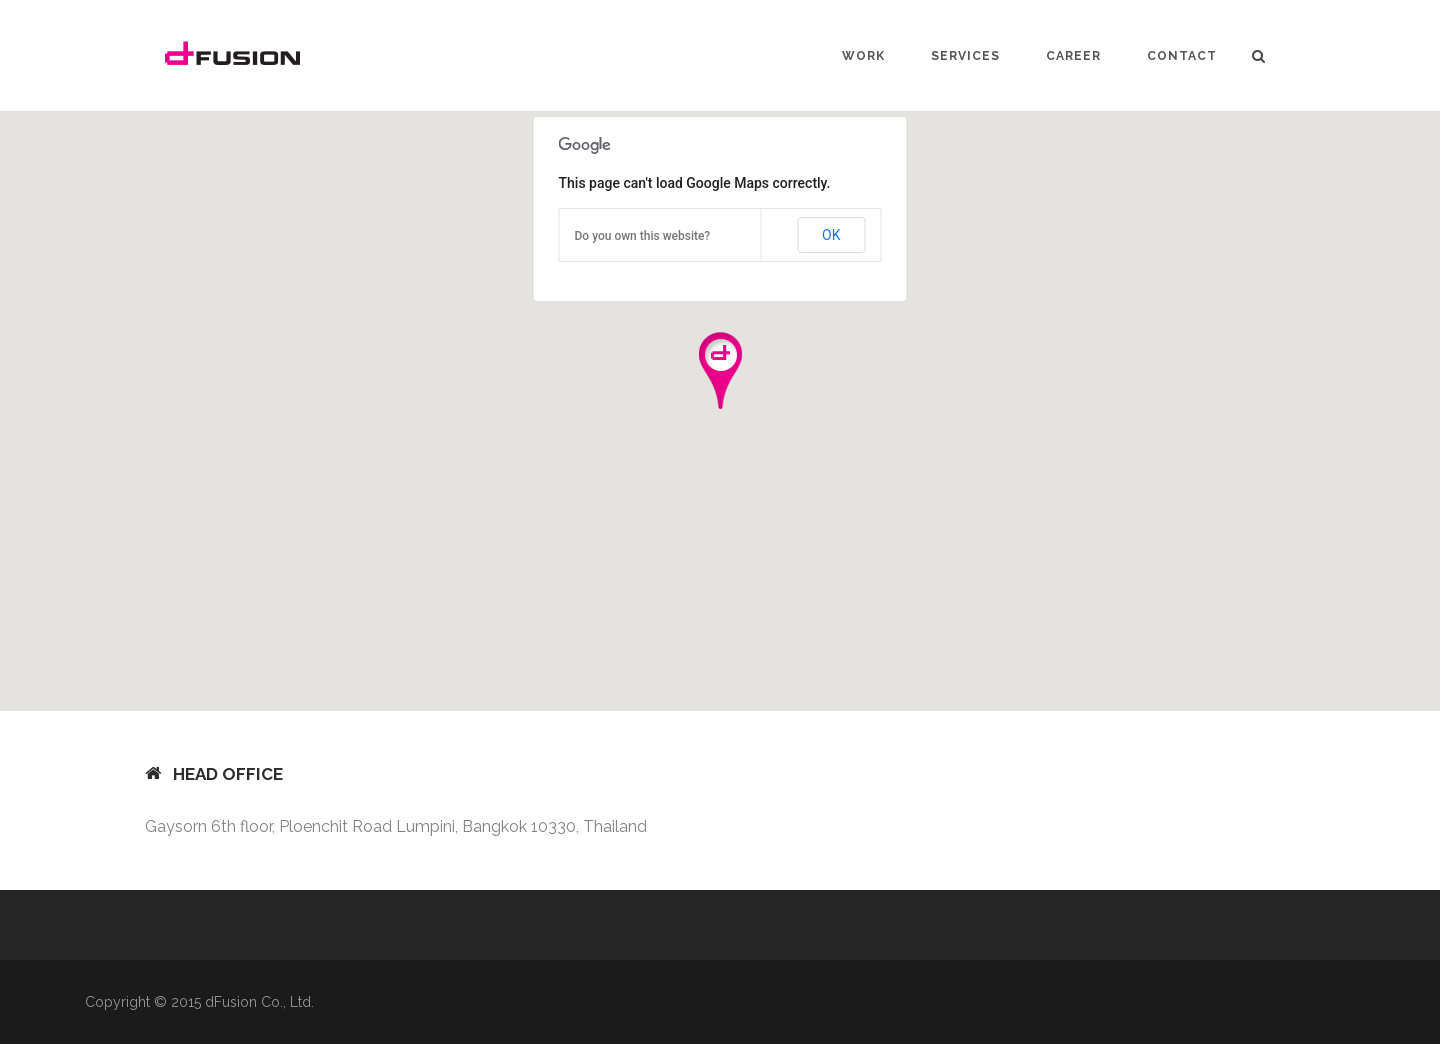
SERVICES (965, 56)
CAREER (1073, 56)
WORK (863, 56)
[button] (720, 370)
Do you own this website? (643, 236)
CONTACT (1182, 56)
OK (831, 235)
